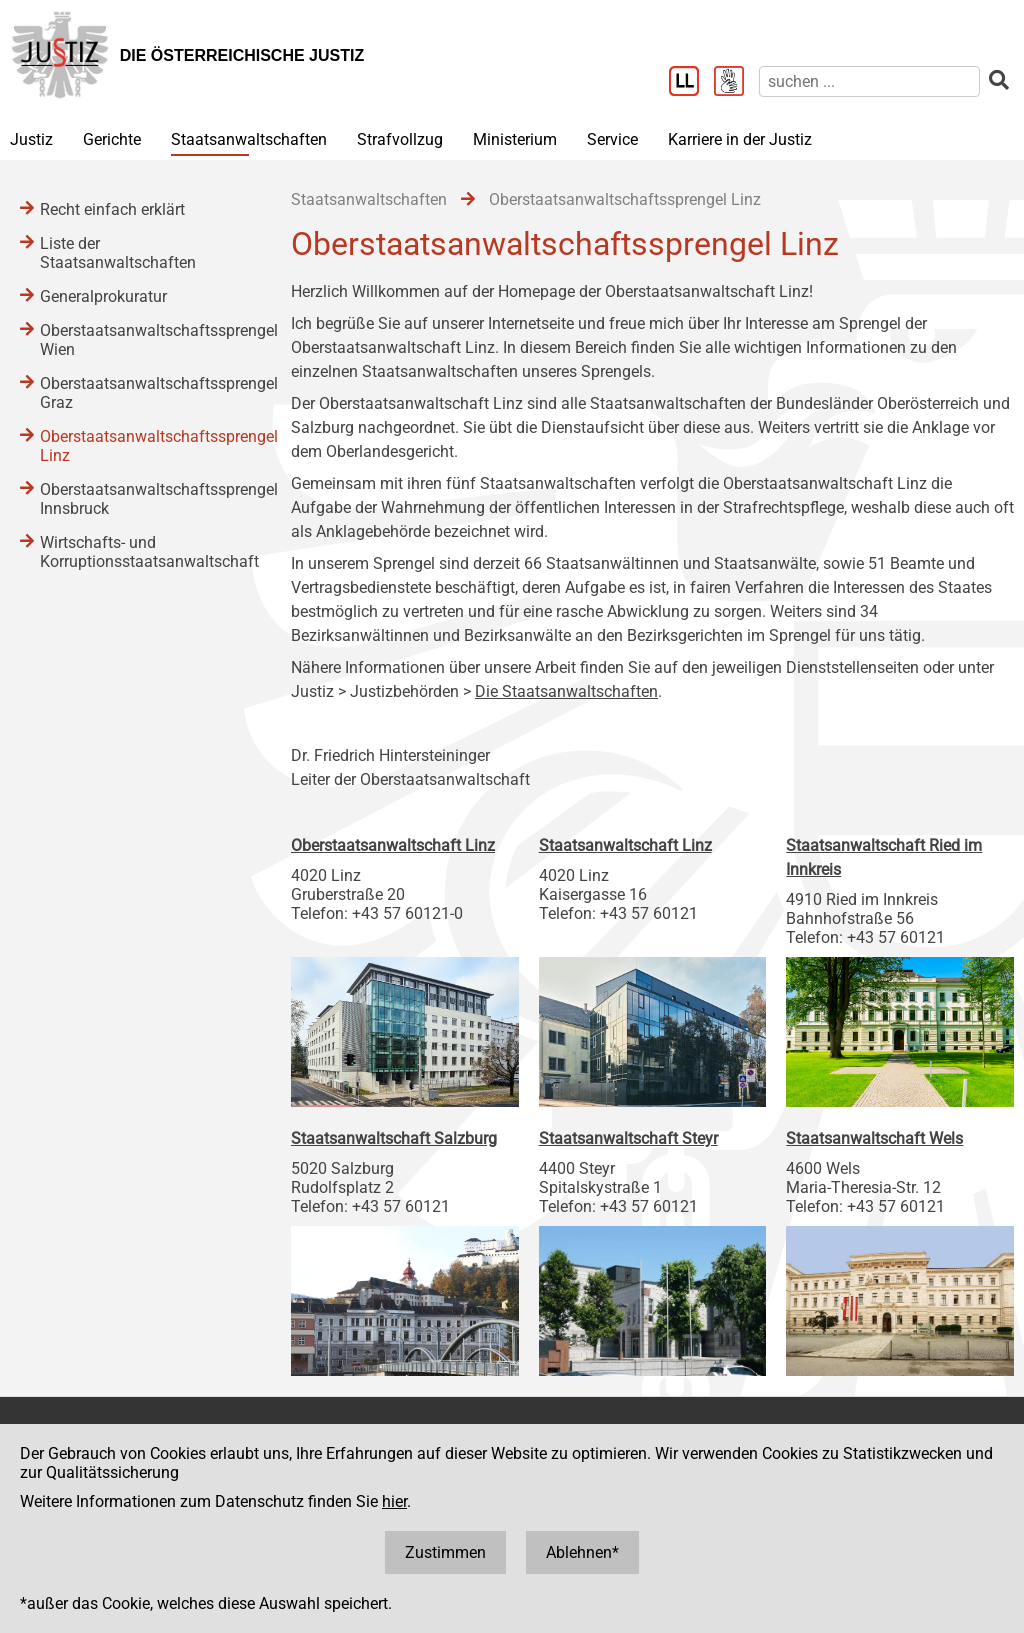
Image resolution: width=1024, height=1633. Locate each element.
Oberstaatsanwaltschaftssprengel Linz (145, 446)
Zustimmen (445, 1552)
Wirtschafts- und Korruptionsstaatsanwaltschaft (145, 552)
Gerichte (112, 139)
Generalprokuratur (103, 296)
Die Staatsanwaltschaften (566, 691)
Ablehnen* (582, 1552)
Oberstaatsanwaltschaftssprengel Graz (145, 393)
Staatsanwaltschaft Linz (625, 845)
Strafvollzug (400, 139)
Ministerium (515, 139)
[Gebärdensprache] (736, 83)
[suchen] (869, 81)
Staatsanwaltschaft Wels (874, 1138)
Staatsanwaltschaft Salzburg (394, 1138)
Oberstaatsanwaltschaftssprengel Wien (145, 340)
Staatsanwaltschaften (249, 139)
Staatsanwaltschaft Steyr (628, 1138)
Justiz (31, 139)
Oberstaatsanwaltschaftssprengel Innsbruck (145, 499)
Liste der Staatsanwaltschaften (118, 253)
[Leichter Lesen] (691, 83)
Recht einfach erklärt (112, 209)
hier (394, 1501)
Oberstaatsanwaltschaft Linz (393, 845)
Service (612, 139)
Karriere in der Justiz (740, 139)
